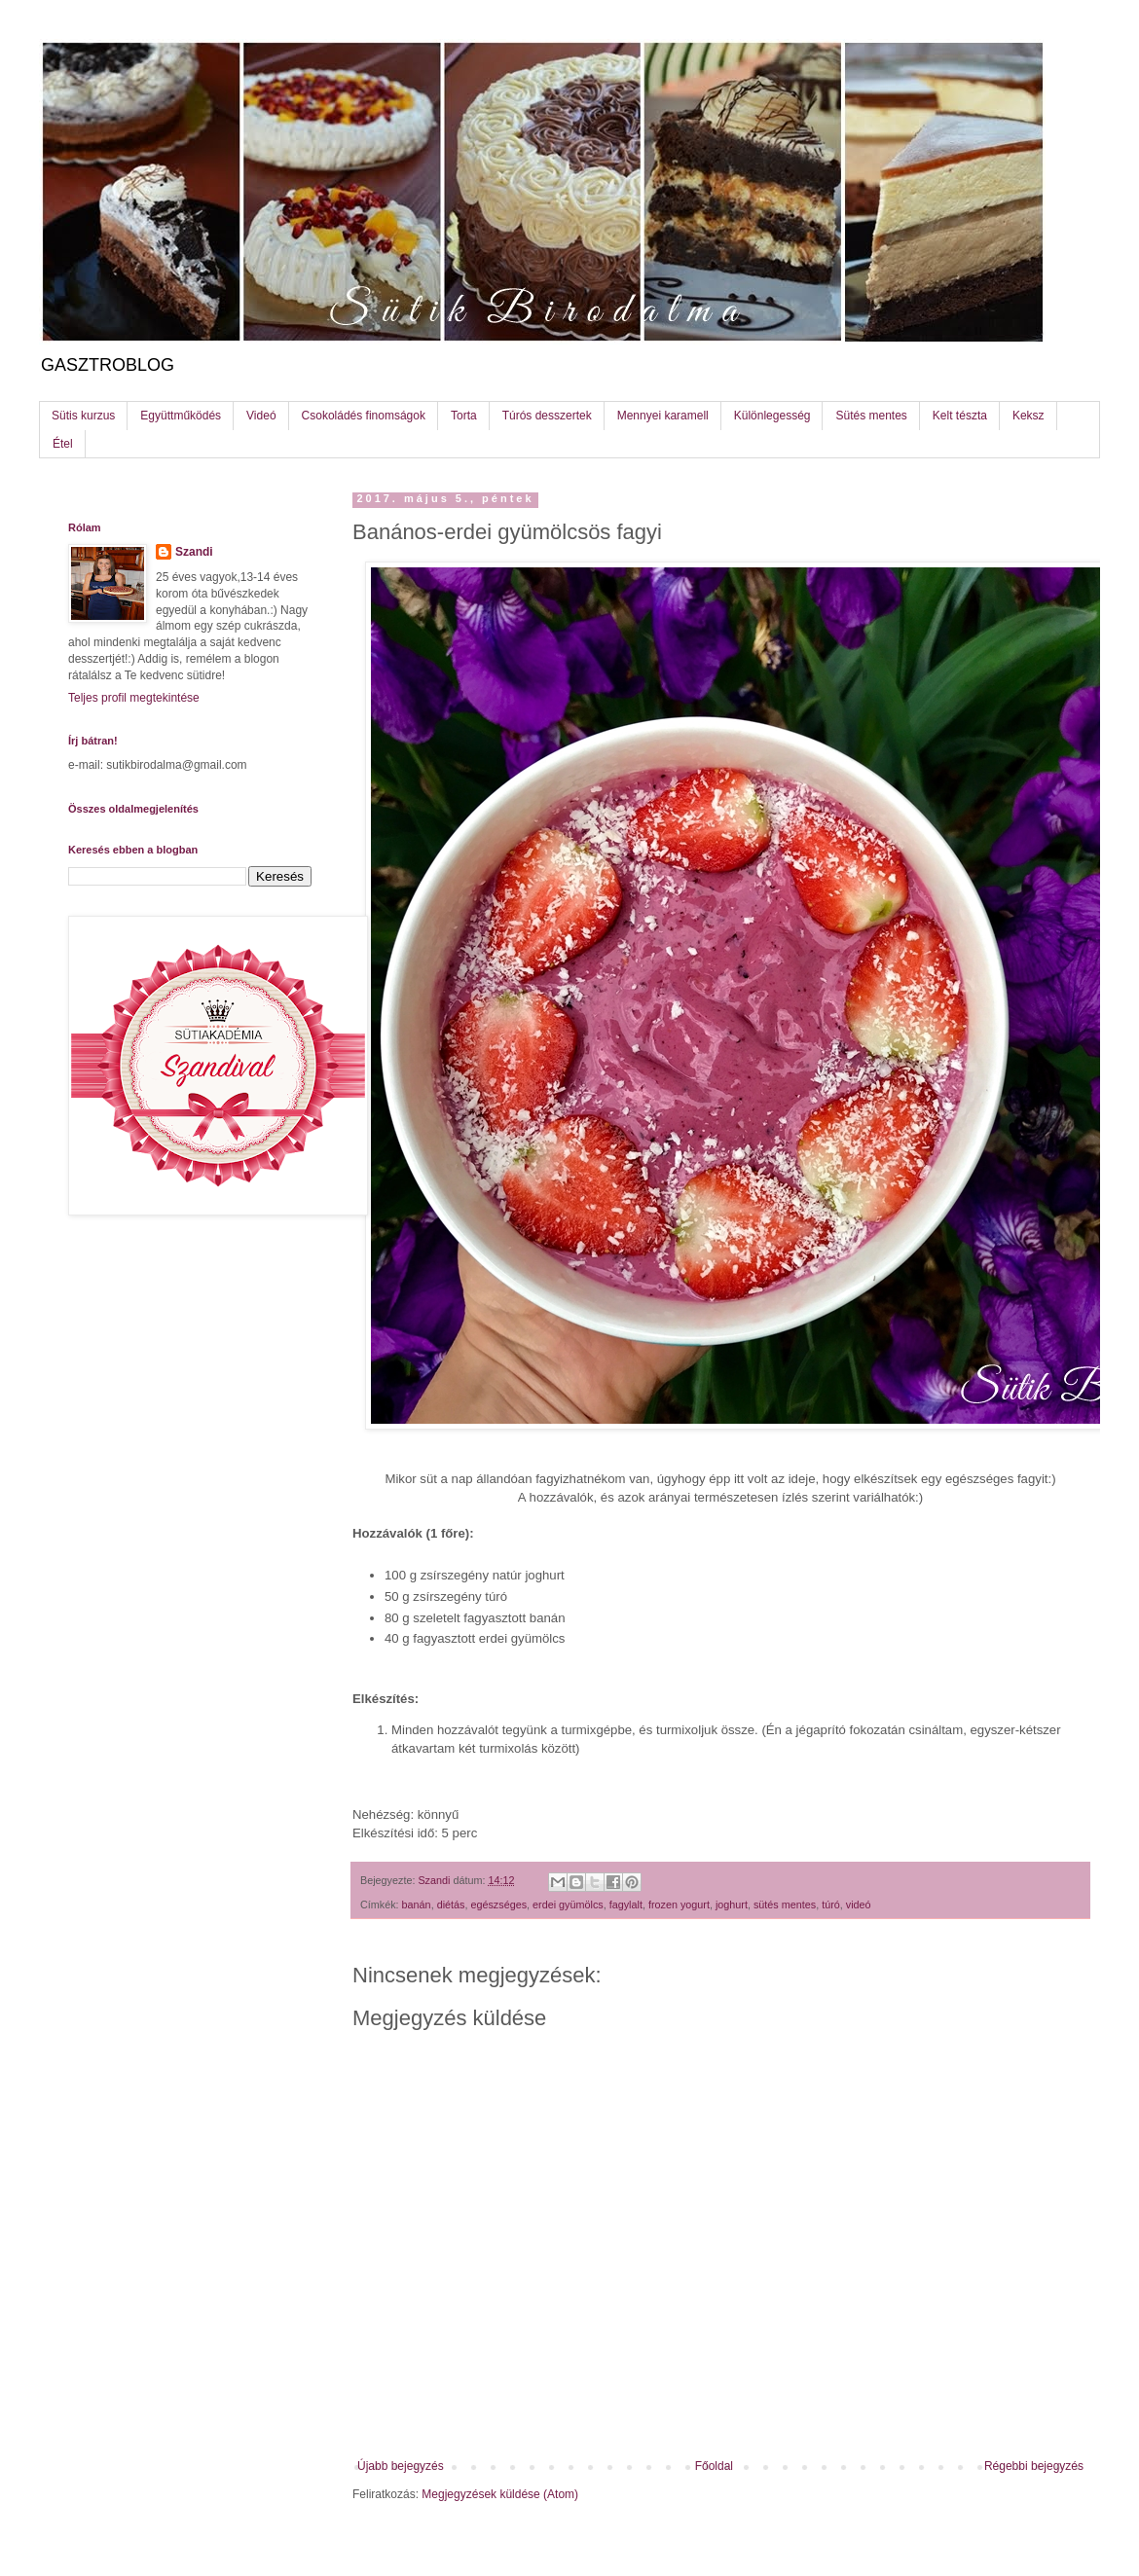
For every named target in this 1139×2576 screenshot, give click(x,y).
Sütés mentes (870, 415)
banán (416, 1904)
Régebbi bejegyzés (1034, 2466)
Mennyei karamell (663, 415)
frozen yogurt (679, 1904)
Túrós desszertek (547, 415)
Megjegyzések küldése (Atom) (500, 2494)
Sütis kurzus (83, 415)
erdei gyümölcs (568, 1904)
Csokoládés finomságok (363, 415)
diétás (451, 1904)
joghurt (732, 1904)
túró (831, 1904)
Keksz (1028, 415)
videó (858, 1904)
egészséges (498, 1904)
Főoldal (714, 2466)
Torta (464, 415)
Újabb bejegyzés (400, 2466)
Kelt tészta (960, 415)
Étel (63, 444)
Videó (261, 415)
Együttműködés (180, 415)
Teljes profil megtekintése (134, 698)
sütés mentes (784, 1904)
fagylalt (626, 1904)
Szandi (194, 552)
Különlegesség (772, 415)
